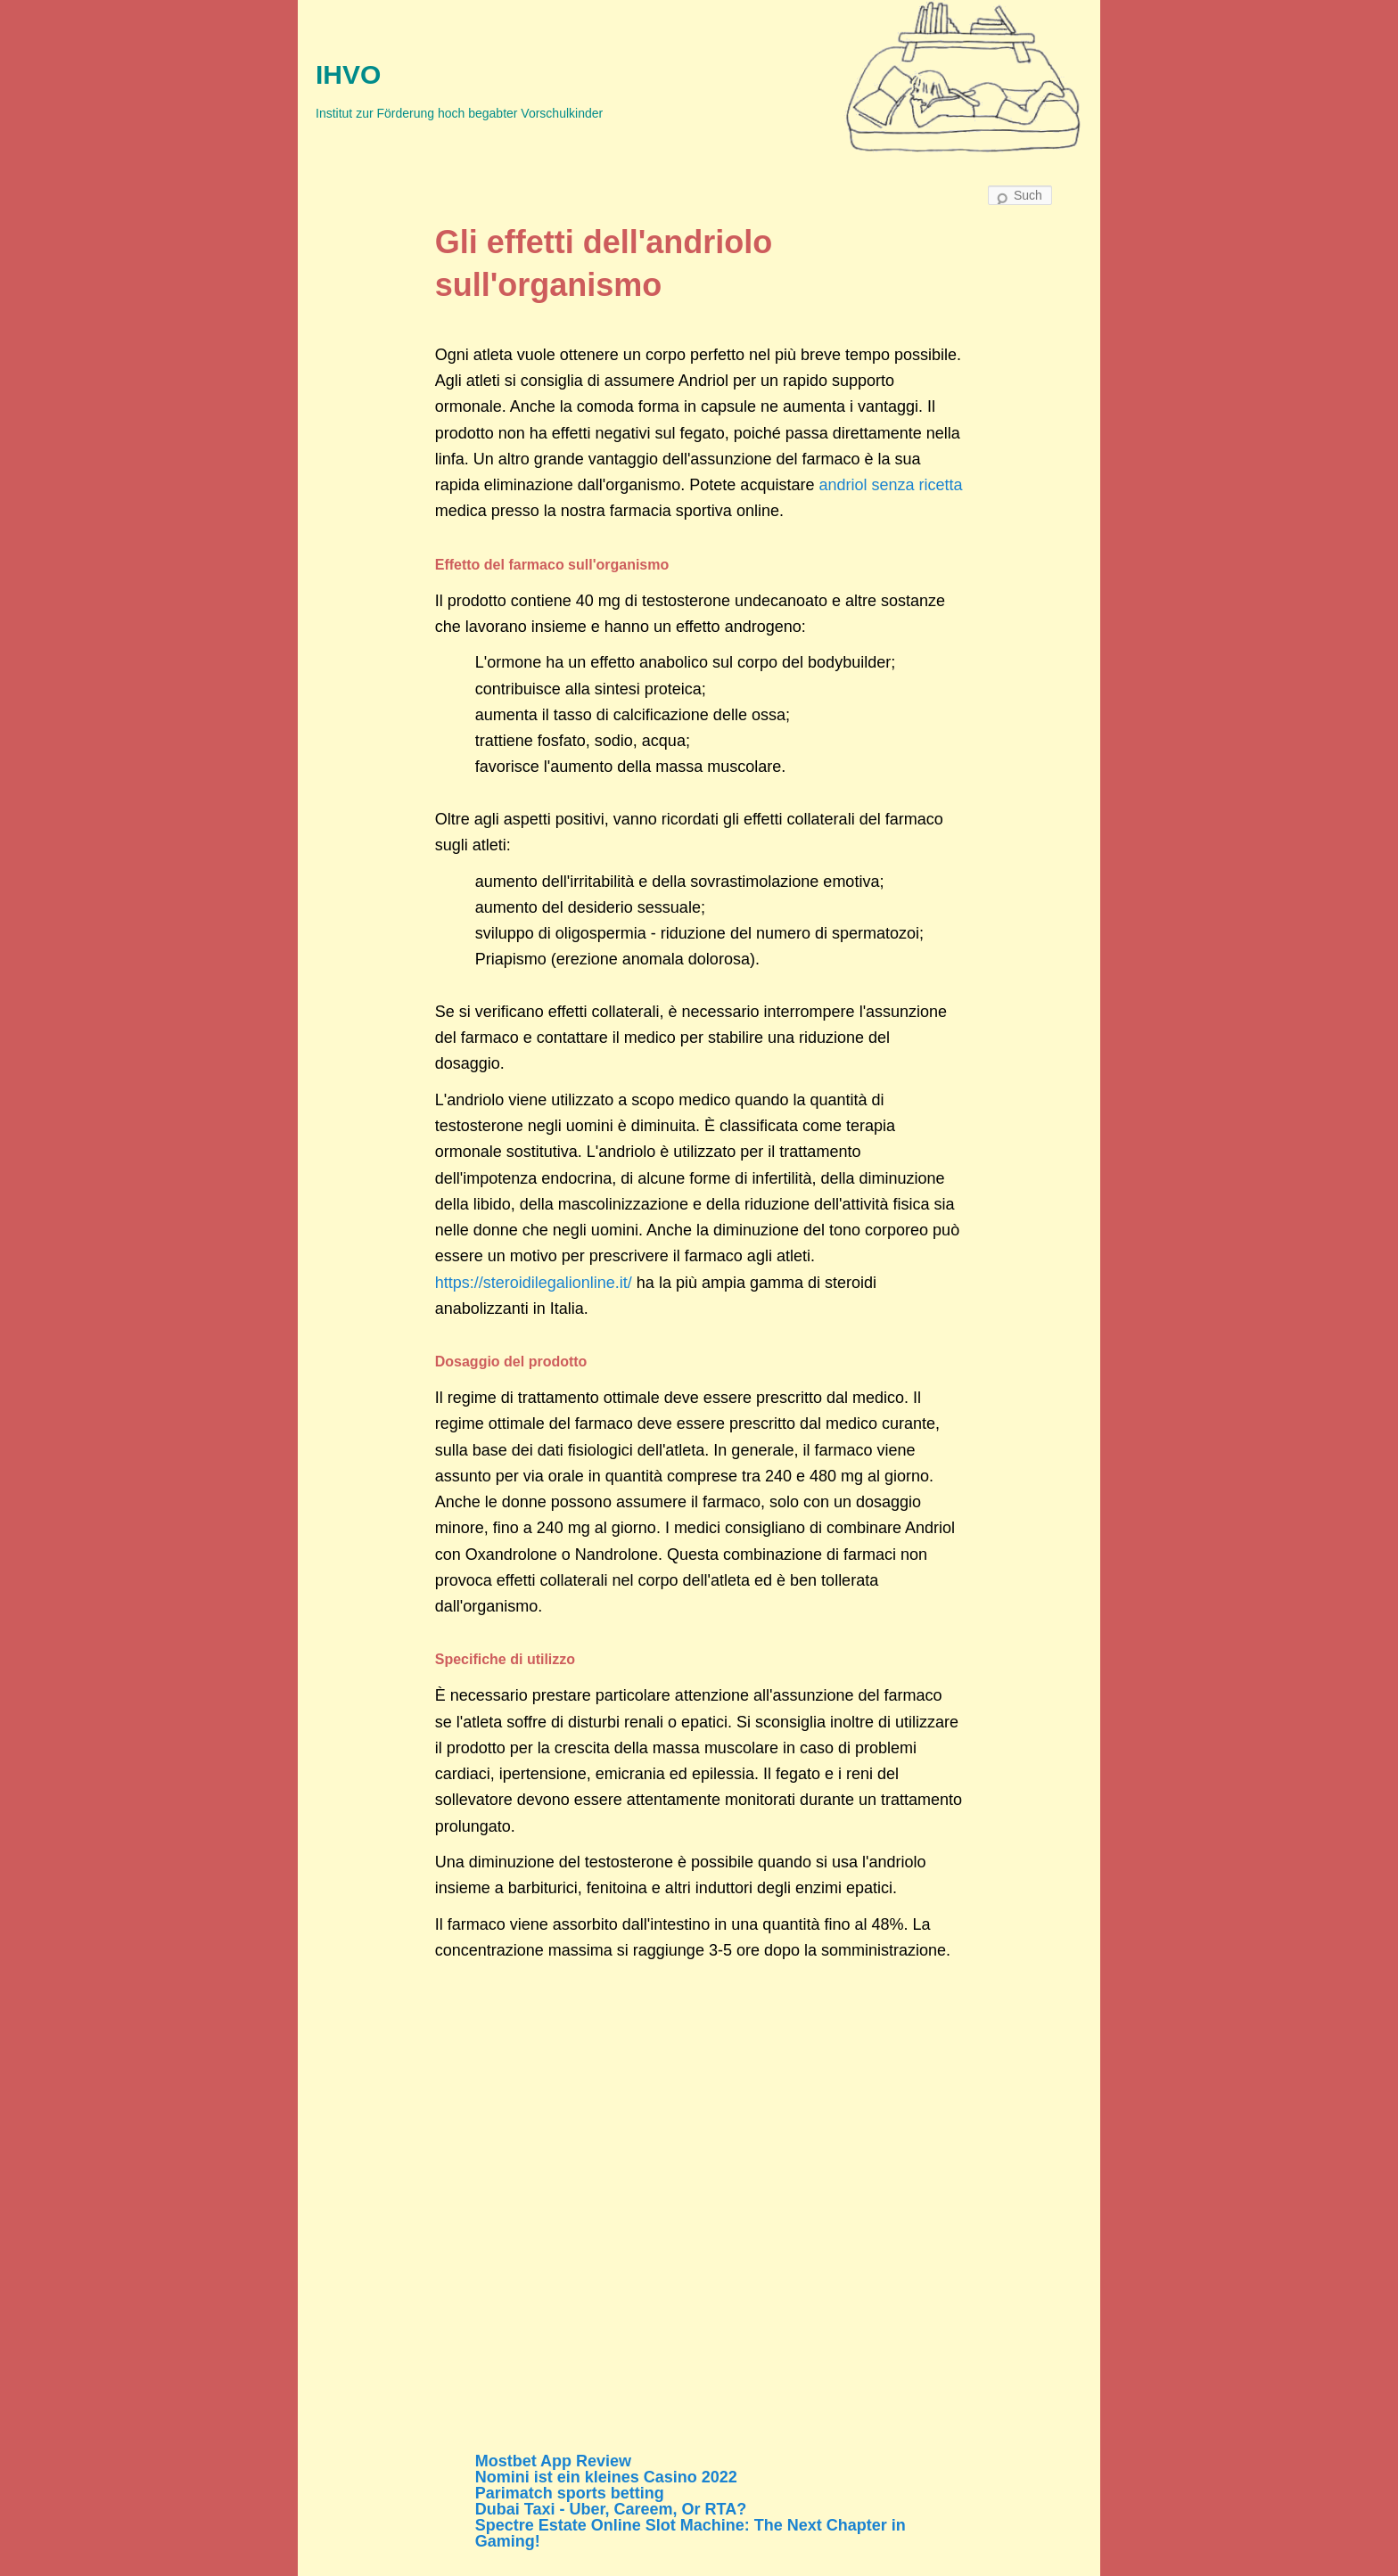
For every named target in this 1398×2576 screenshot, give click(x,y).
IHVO (348, 74)
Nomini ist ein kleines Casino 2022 (606, 2477)
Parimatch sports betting (569, 2493)
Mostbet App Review (553, 2461)
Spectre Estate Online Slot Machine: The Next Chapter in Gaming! (690, 2533)
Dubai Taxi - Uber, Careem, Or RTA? (610, 2509)
